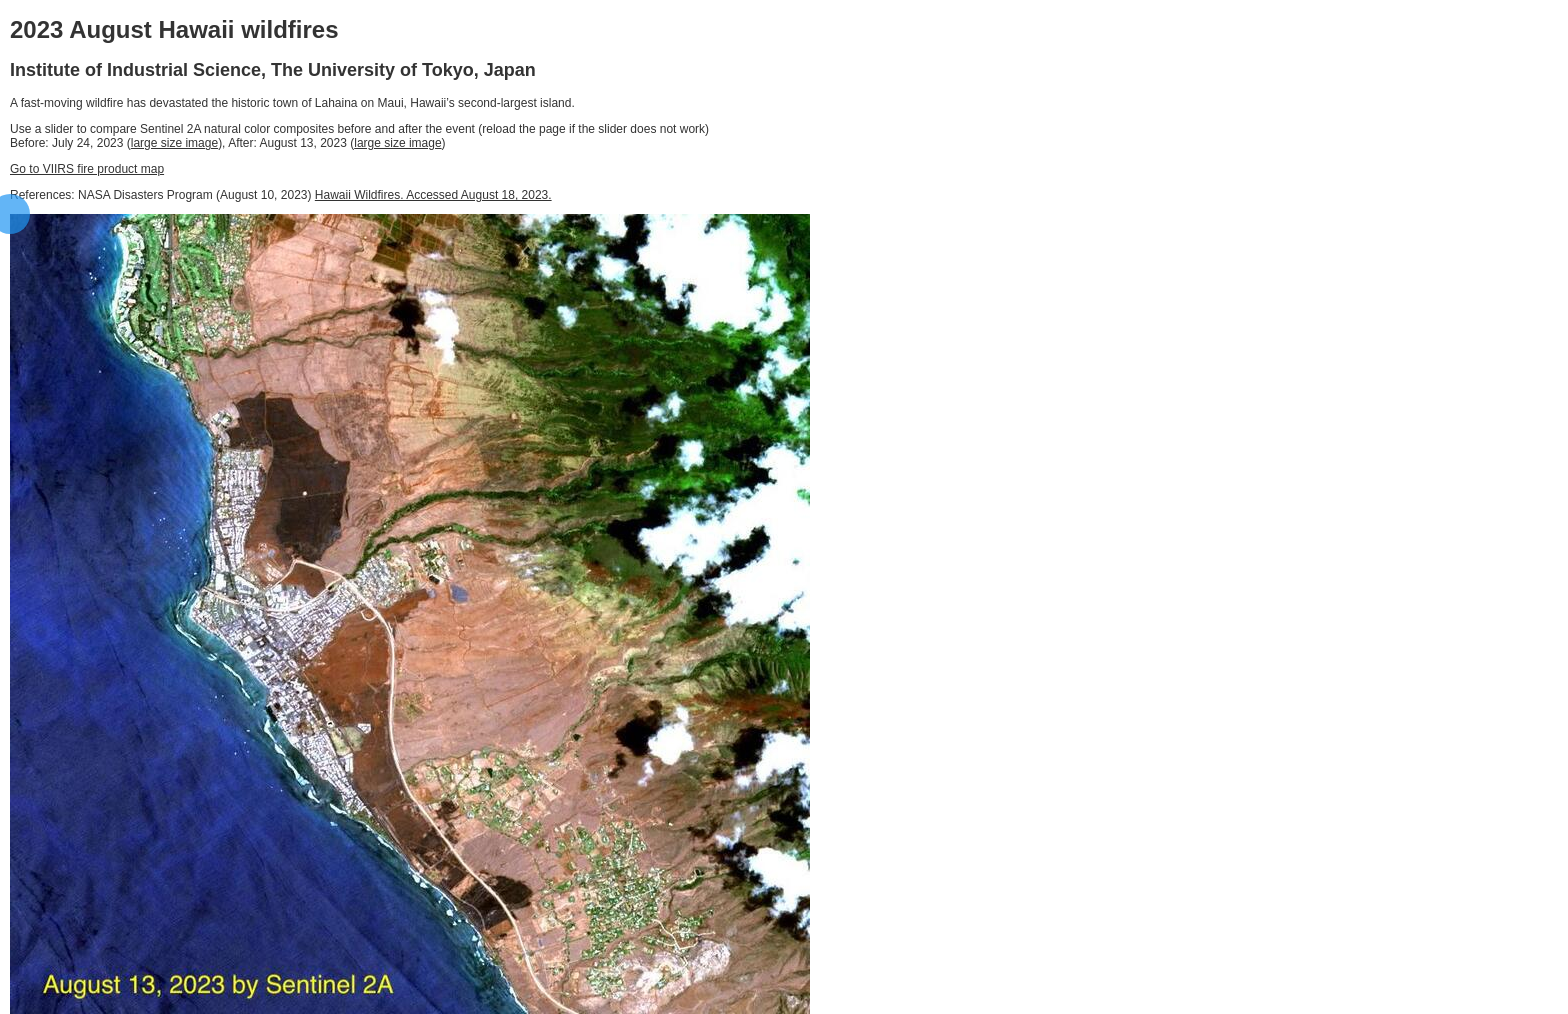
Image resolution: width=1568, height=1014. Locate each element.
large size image (174, 143)
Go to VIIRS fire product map (87, 169)
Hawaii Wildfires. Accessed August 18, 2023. (433, 195)
